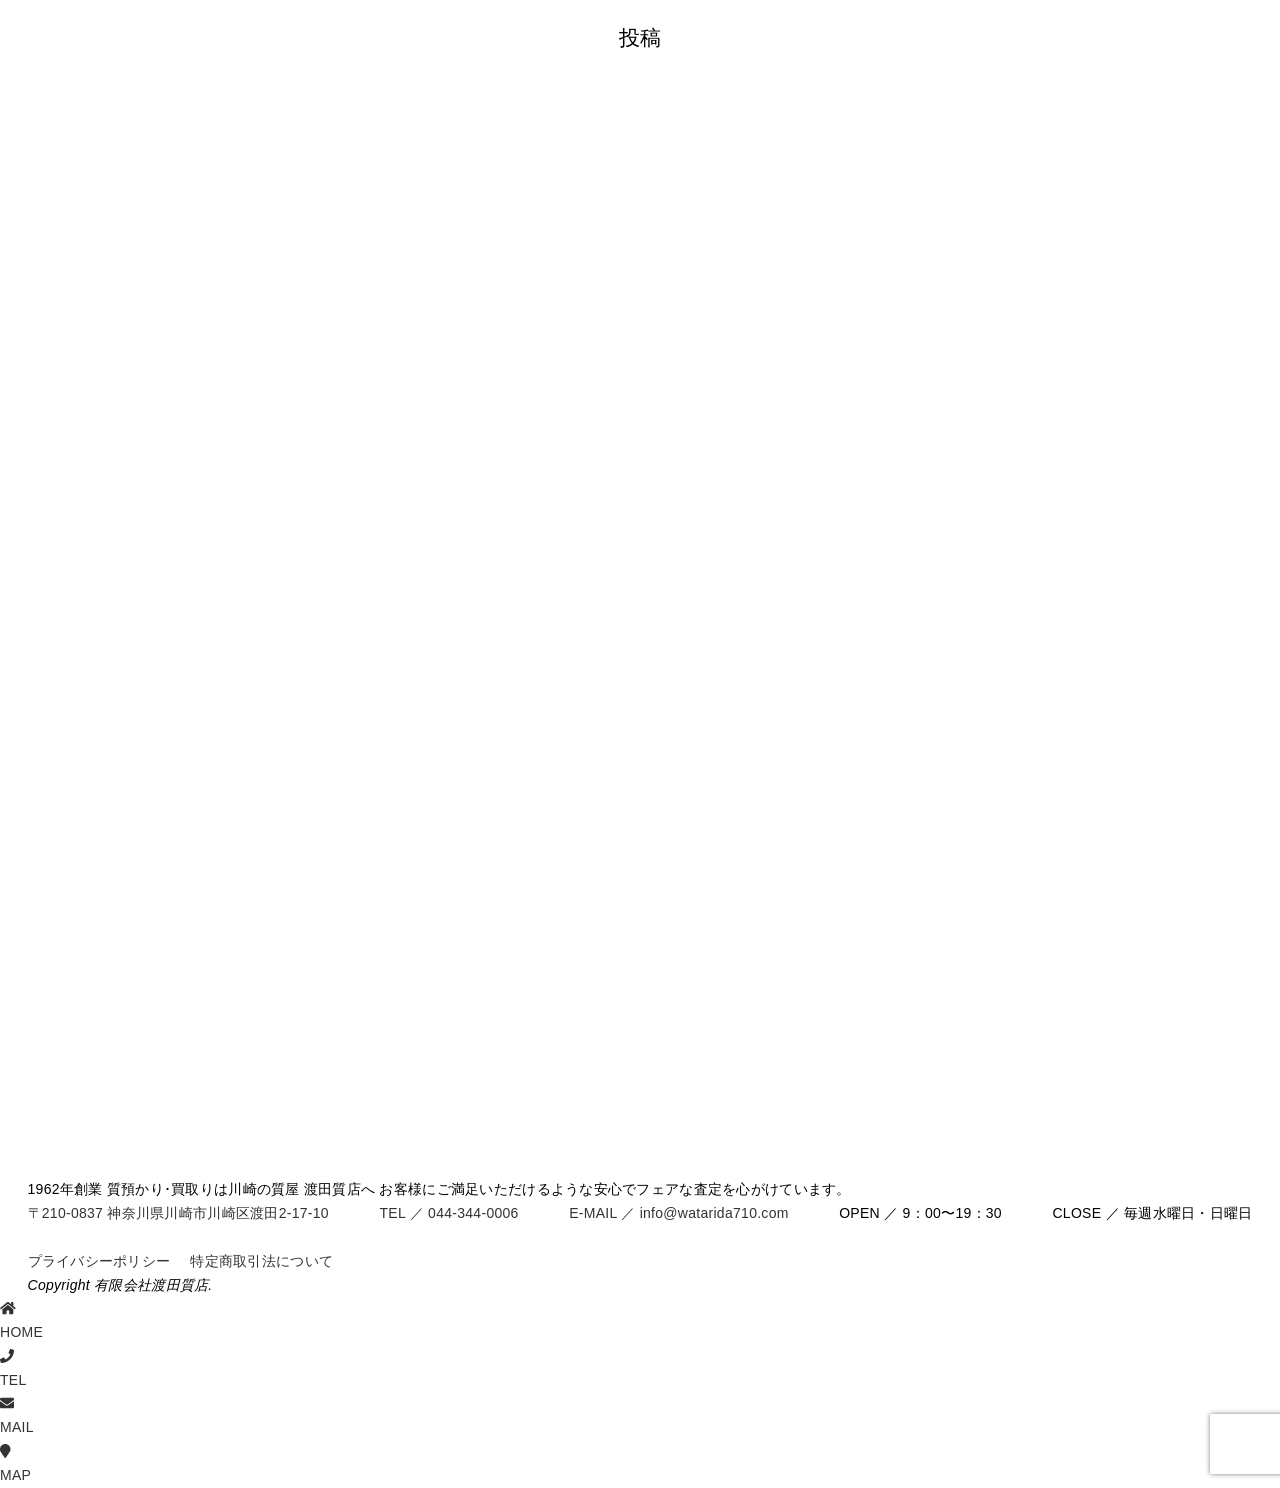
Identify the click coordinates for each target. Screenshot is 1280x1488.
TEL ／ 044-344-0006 (448, 1213)
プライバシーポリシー (99, 1261)
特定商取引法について (261, 1261)
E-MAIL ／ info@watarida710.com (678, 1213)
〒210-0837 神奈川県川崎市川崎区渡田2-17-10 (178, 1213)
